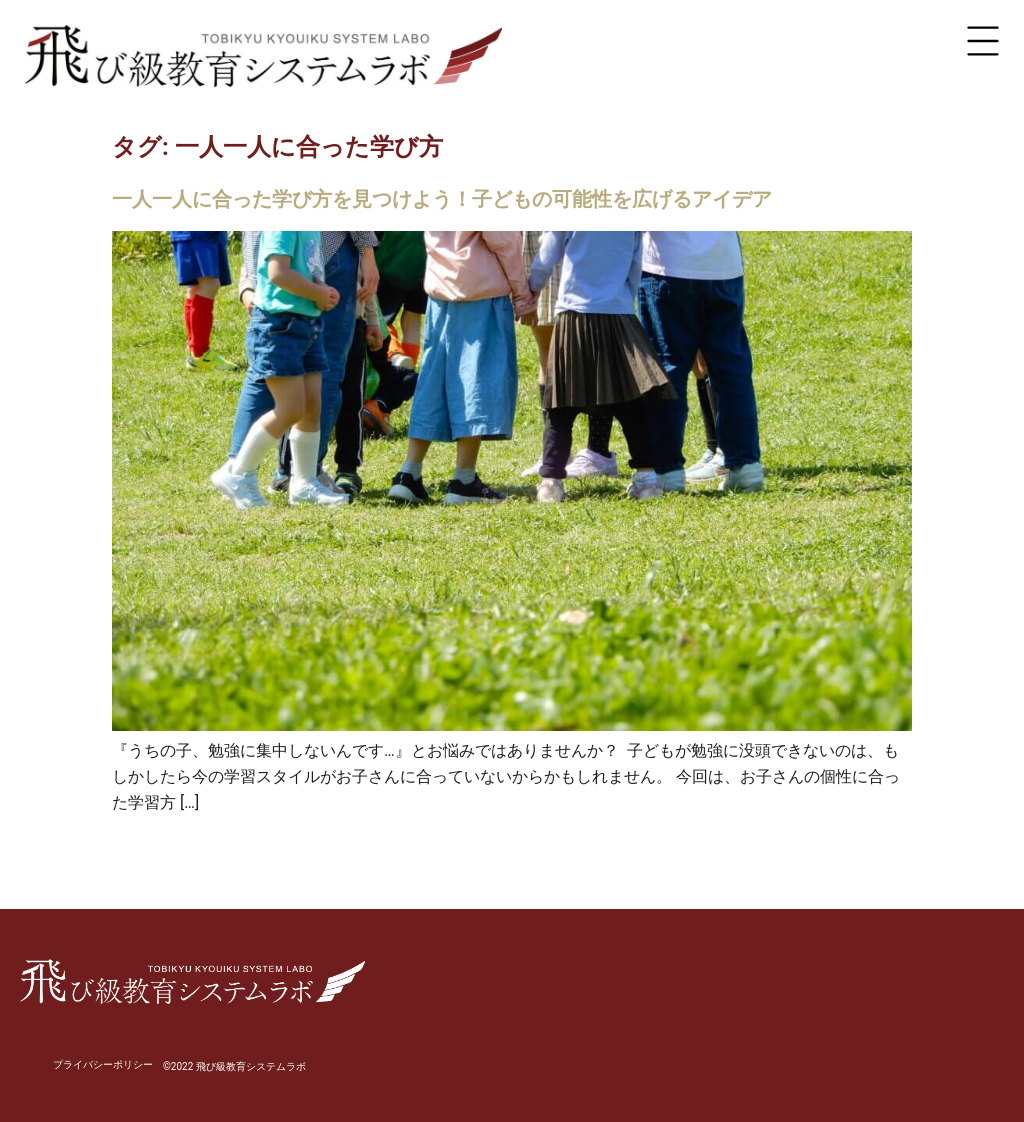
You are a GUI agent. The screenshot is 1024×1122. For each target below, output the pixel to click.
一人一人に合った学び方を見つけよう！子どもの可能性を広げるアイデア (442, 199)
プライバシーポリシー (103, 1064)
